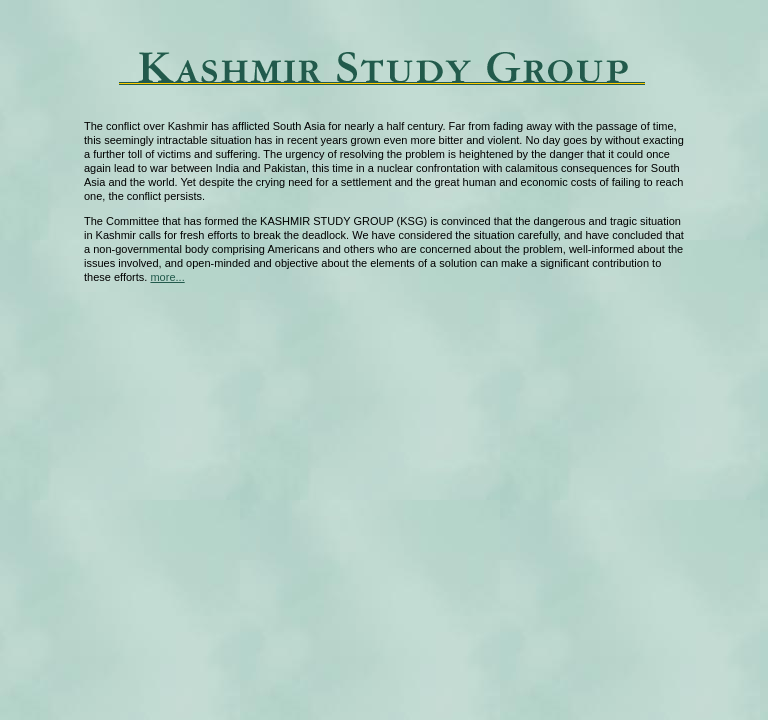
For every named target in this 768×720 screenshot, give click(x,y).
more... (167, 277)
